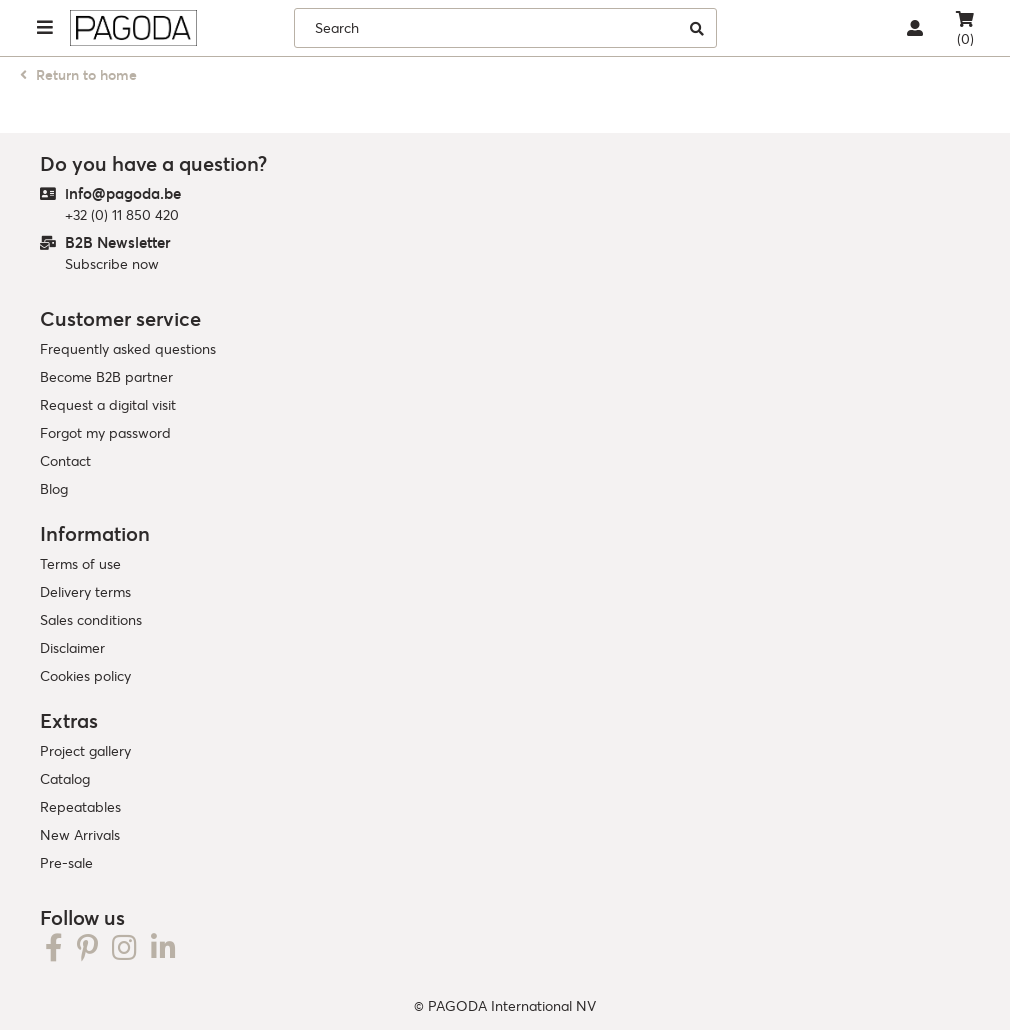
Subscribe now (112, 264)
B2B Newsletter (118, 242)
